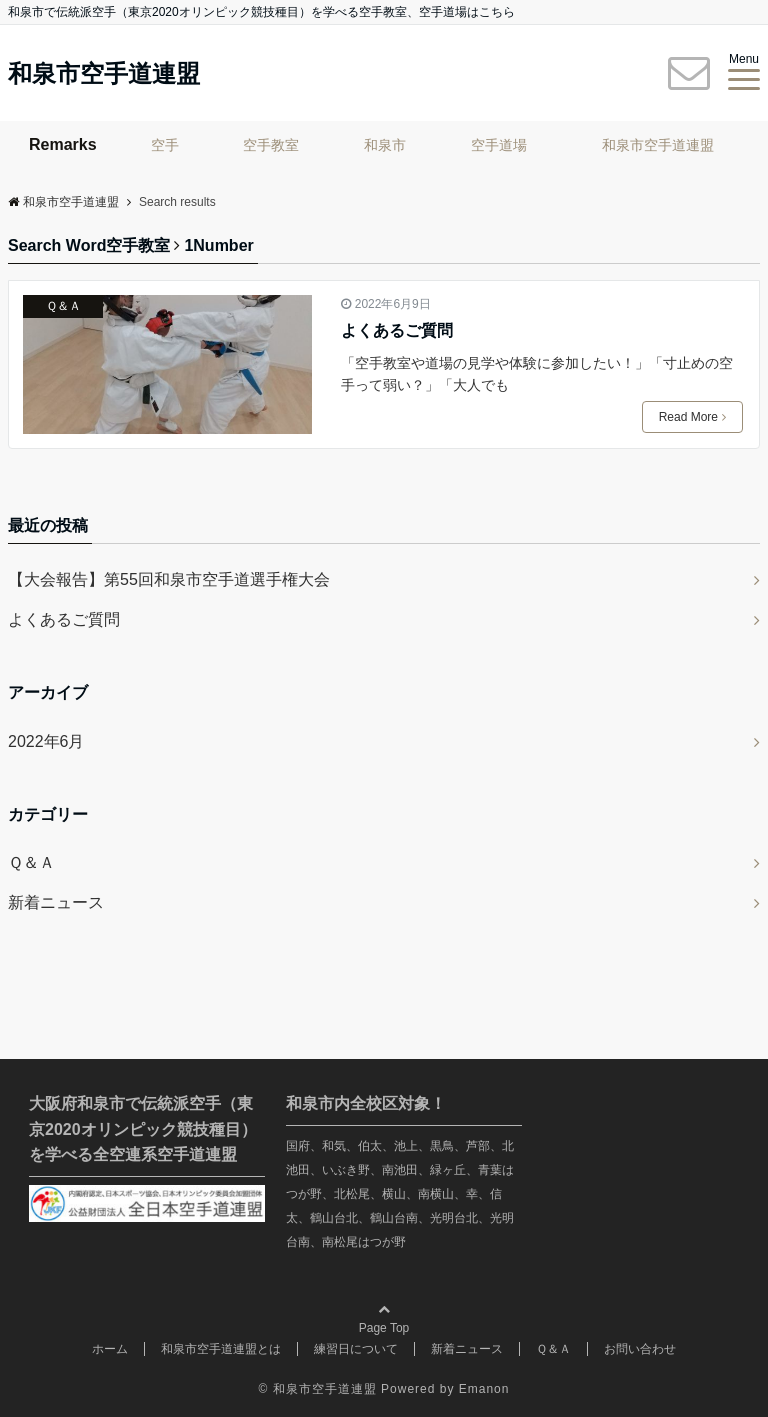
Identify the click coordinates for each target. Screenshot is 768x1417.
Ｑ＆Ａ (63, 306)
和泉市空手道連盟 (104, 74)
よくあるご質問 (397, 330)
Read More (692, 417)
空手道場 (499, 145)
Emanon (484, 1389)
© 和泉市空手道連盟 (318, 1389)
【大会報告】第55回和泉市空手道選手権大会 (169, 579)
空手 (165, 145)
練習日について (356, 1349)
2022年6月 (46, 741)
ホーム (110, 1349)
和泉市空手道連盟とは (221, 1349)
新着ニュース (56, 902)
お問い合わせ (640, 1349)
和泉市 (385, 145)
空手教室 (271, 145)
